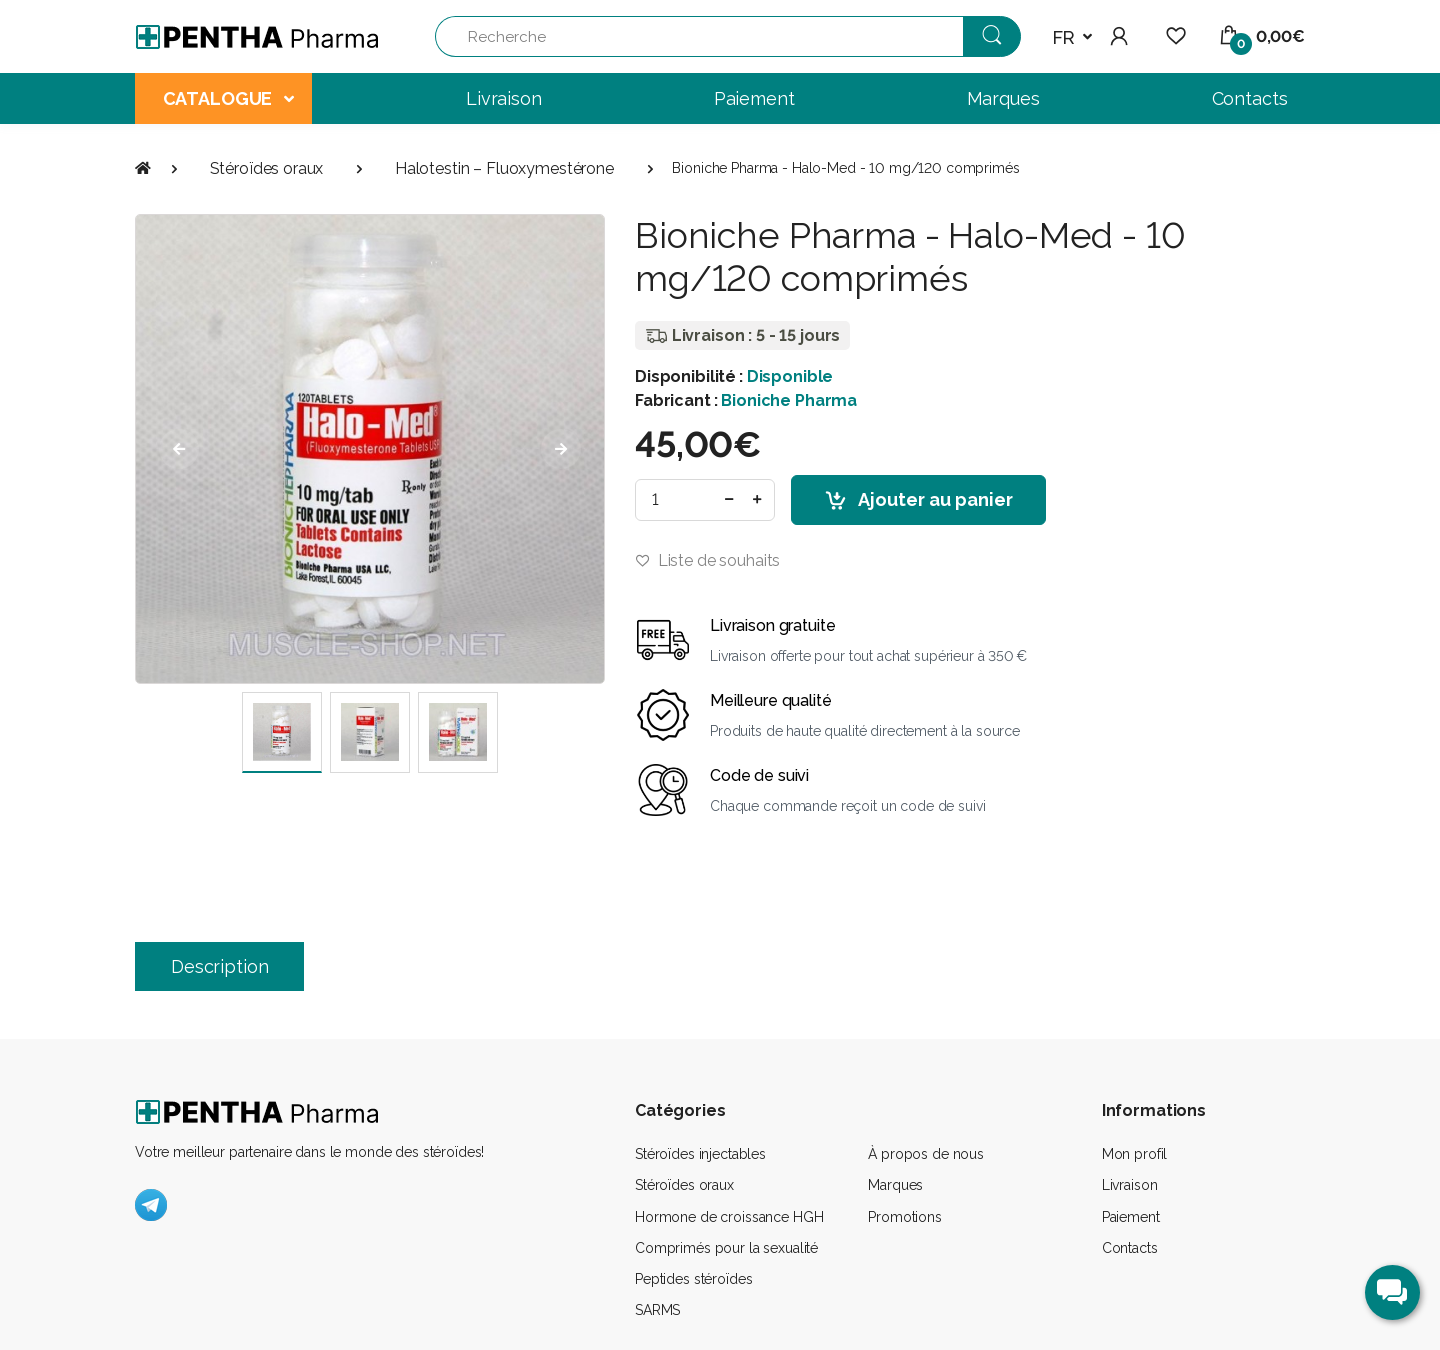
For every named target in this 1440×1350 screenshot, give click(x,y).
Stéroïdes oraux (267, 168)
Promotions (905, 1217)
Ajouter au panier (918, 501)
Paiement (1131, 1217)
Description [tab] (219, 966)
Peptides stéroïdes (693, 1279)
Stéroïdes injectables (700, 1154)
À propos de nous (926, 1154)
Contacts (1130, 1248)
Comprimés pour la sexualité (726, 1248)
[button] (1072, 37)
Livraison (1130, 1185)
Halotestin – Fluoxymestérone (504, 168)
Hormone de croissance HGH (729, 1217)
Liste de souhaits (707, 560)
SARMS (657, 1310)
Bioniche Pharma (789, 400)
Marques (895, 1185)
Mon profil (1135, 1154)
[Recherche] (699, 36)
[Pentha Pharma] (258, 37)
